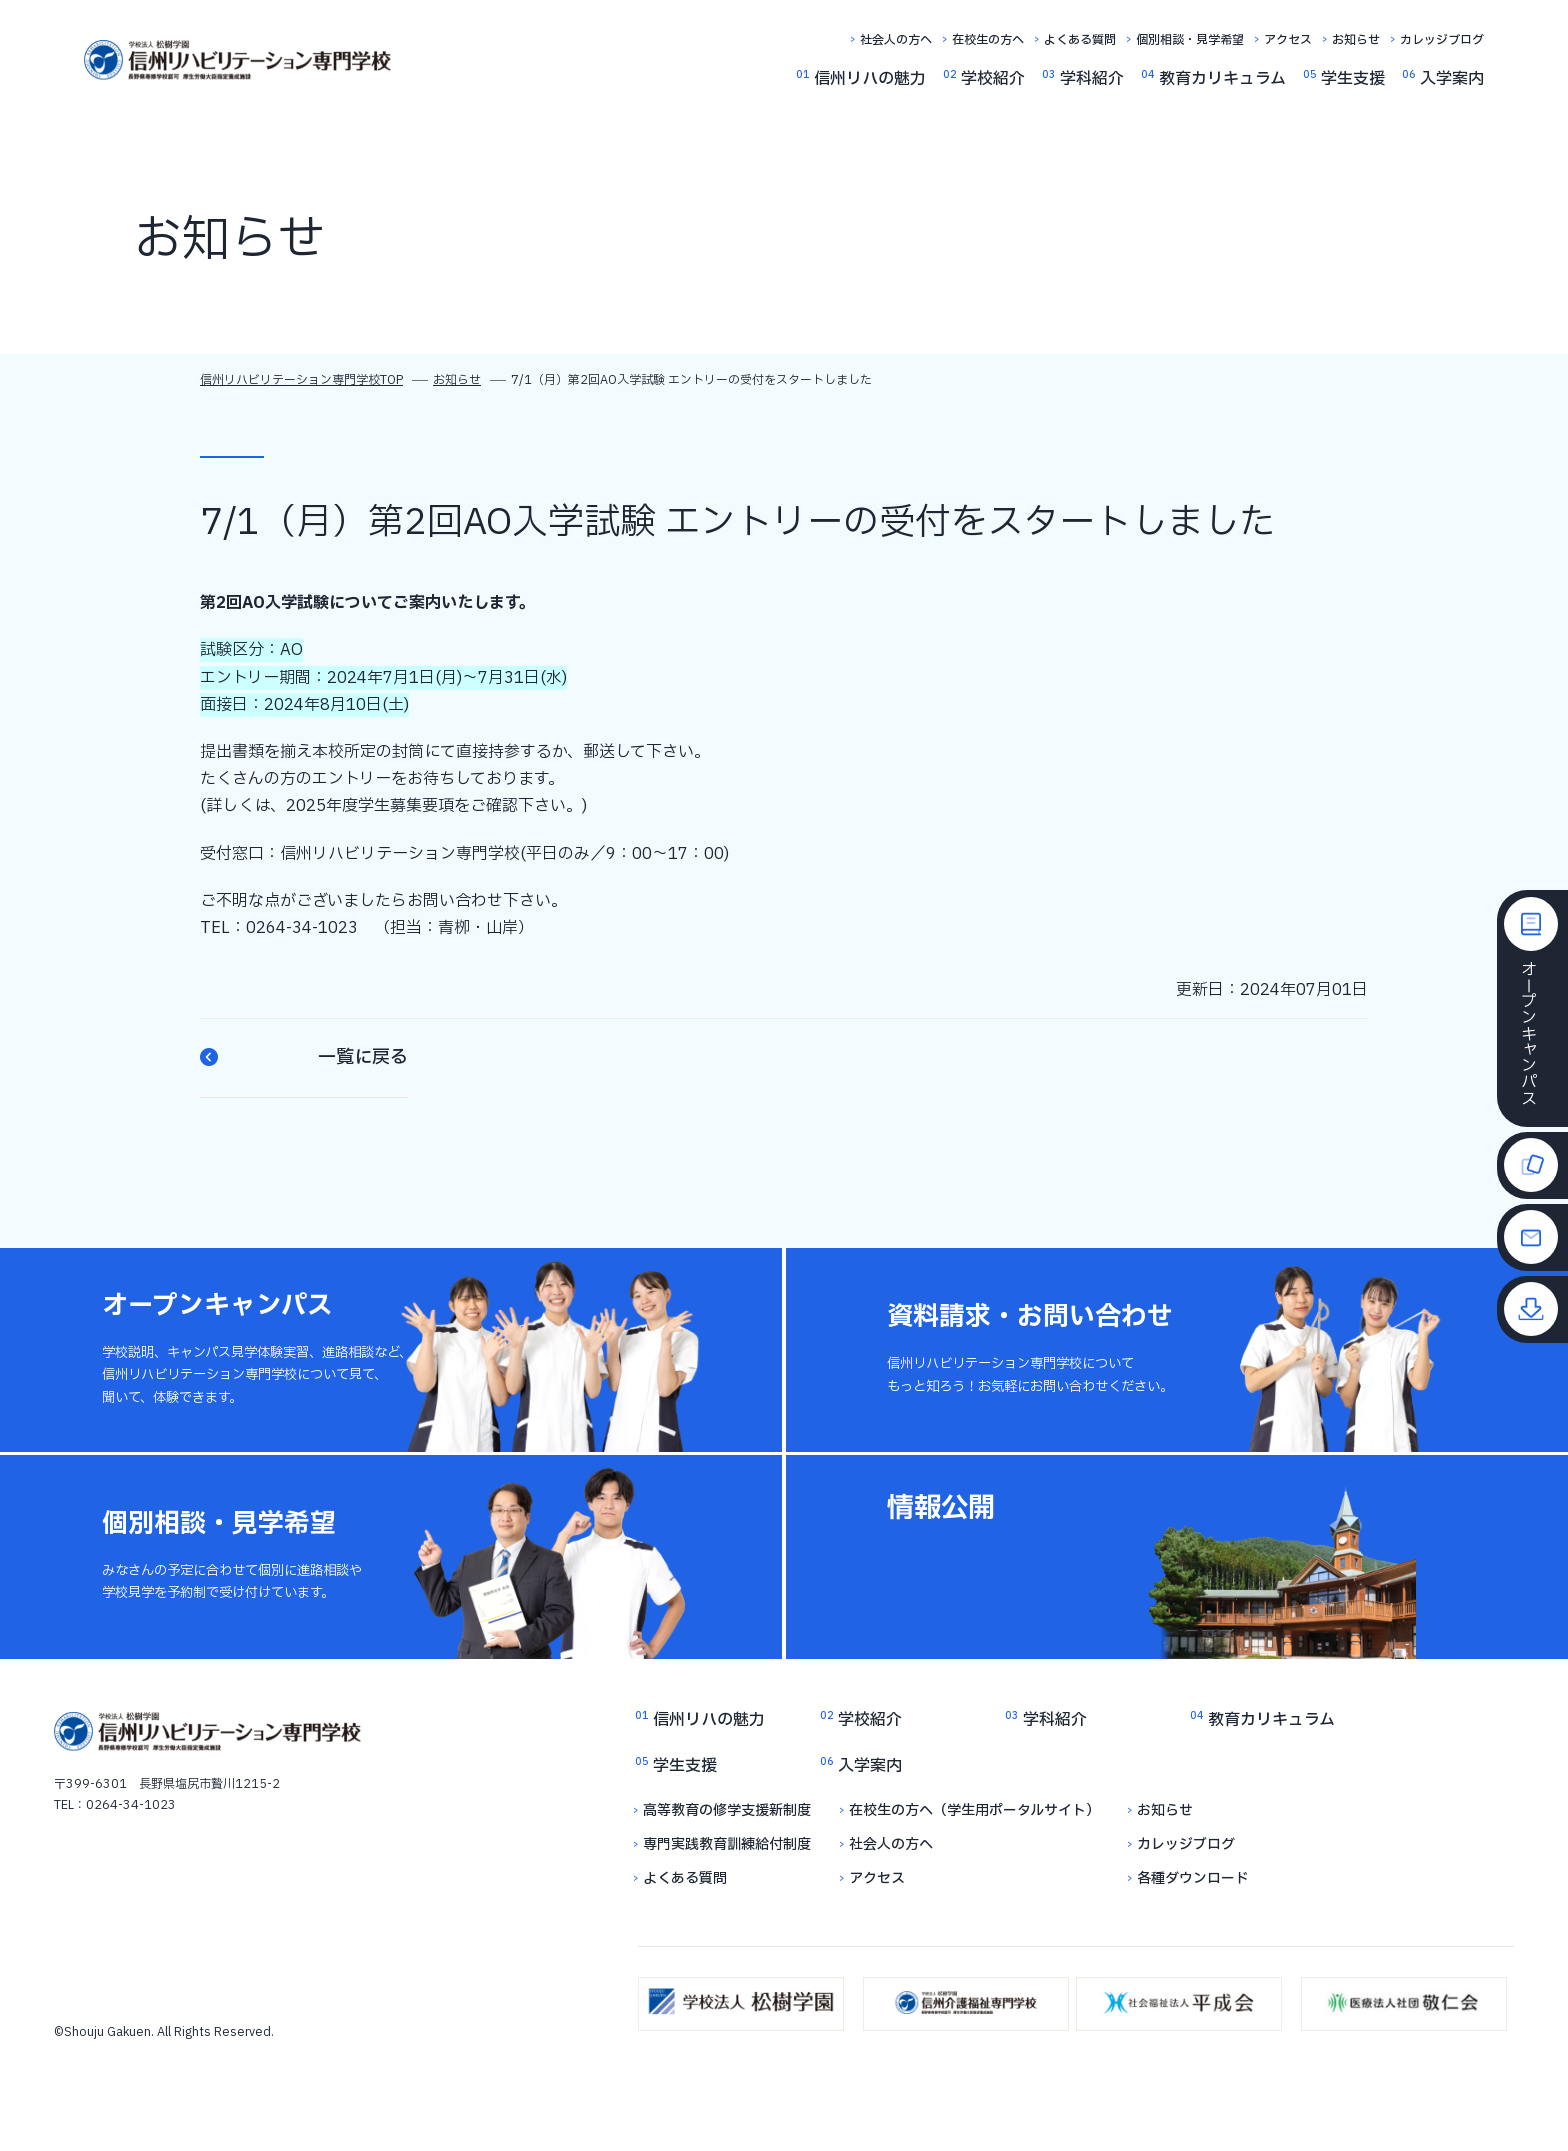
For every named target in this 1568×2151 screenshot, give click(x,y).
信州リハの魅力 (870, 79)
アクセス (1288, 40)
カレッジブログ (1442, 40)
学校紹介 (993, 79)
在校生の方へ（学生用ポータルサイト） (974, 1810)
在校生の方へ (988, 40)
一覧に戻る (304, 1058)
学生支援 (1353, 79)
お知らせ (1356, 40)
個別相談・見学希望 (1190, 40)
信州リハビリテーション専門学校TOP (301, 380)
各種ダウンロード (1193, 1878)
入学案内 (1452, 79)
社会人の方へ (896, 40)
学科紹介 (1092, 79)
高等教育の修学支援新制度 (727, 1810)
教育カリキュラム (1222, 79)
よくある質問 (1080, 40)
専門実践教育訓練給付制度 (727, 1844)
